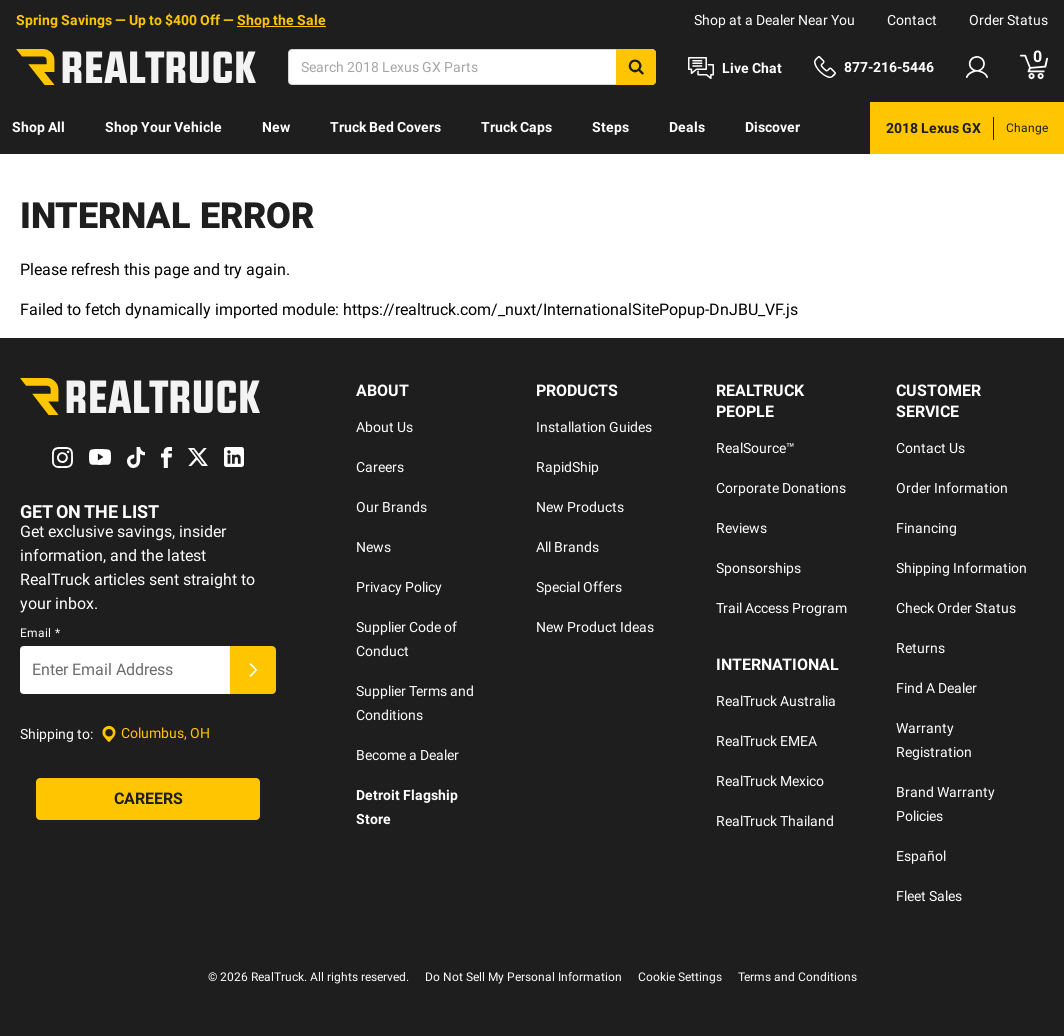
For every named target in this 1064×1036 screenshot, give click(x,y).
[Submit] (253, 670)
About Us (384, 427)
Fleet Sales (929, 896)
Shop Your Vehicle (163, 127)
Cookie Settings (680, 977)
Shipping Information (961, 568)
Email (40, 633)
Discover (772, 127)
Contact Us (930, 448)
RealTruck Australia (776, 701)
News (373, 547)
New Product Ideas (595, 627)
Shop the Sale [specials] (281, 20)
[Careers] (148, 799)
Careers (380, 467)
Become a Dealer (407, 755)
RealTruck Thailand (775, 821)
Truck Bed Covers (385, 127)
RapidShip (567, 467)
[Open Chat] (735, 68)
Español (921, 856)
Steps (610, 127)
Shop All (38, 127)
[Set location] (155, 733)
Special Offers (579, 587)
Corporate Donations (781, 488)
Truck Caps (516, 127)
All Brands (567, 547)
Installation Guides (594, 427)
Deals (687, 127)
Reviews (741, 528)
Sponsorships (758, 568)
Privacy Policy (399, 587)
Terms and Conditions (797, 977)
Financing (926, 528)
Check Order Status (956, 608)
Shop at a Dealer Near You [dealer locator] (774, 20)
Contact (912, 20)
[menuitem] (38, 128)
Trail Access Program (781, 608)
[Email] (125, 670)
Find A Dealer (936, 688)
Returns (920, 648)
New (276, 127)
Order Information (952, 488)
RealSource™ (755, 448)
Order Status (1008, 20)
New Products (580, 507)
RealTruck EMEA (766, 741)
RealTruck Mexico (770, 781)
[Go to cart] (1034, 67)
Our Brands (391, 507)
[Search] (472, 67)
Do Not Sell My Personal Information (523, 977)
